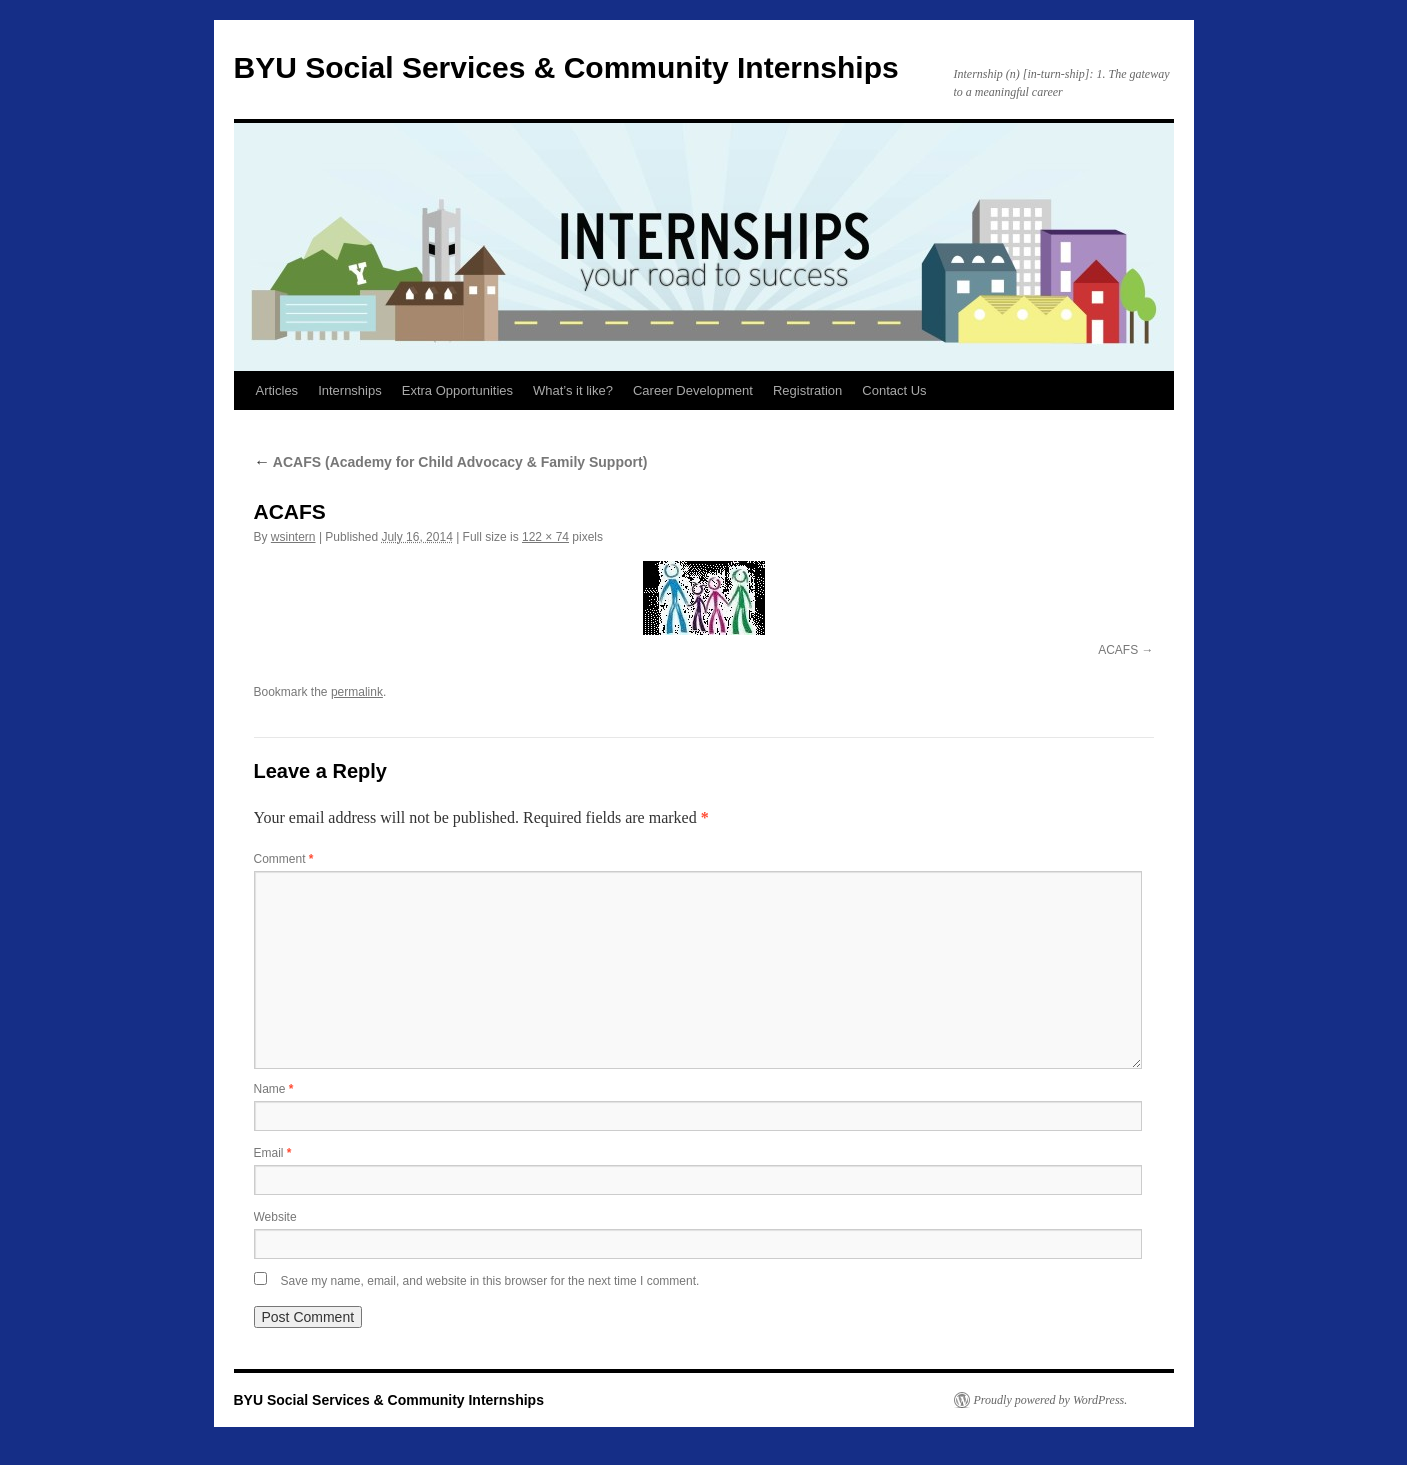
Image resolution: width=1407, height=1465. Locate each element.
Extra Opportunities (457, 390)
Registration (807, 390)
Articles (277, 390)
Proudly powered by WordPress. (1051, 1400)
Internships (350, 390)
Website (275, 1217)
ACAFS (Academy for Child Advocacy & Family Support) (451, 462)
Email (273, 1153)
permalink (357, 692)
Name (274, 1089)
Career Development (693, 390)
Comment (284, 859)
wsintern (293, 537)
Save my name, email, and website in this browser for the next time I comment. (490, 1281)
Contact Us (894, 390)
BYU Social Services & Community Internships (566, 67)
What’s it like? (573, 390)
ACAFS (1118, 650)
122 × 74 (545, 537)
